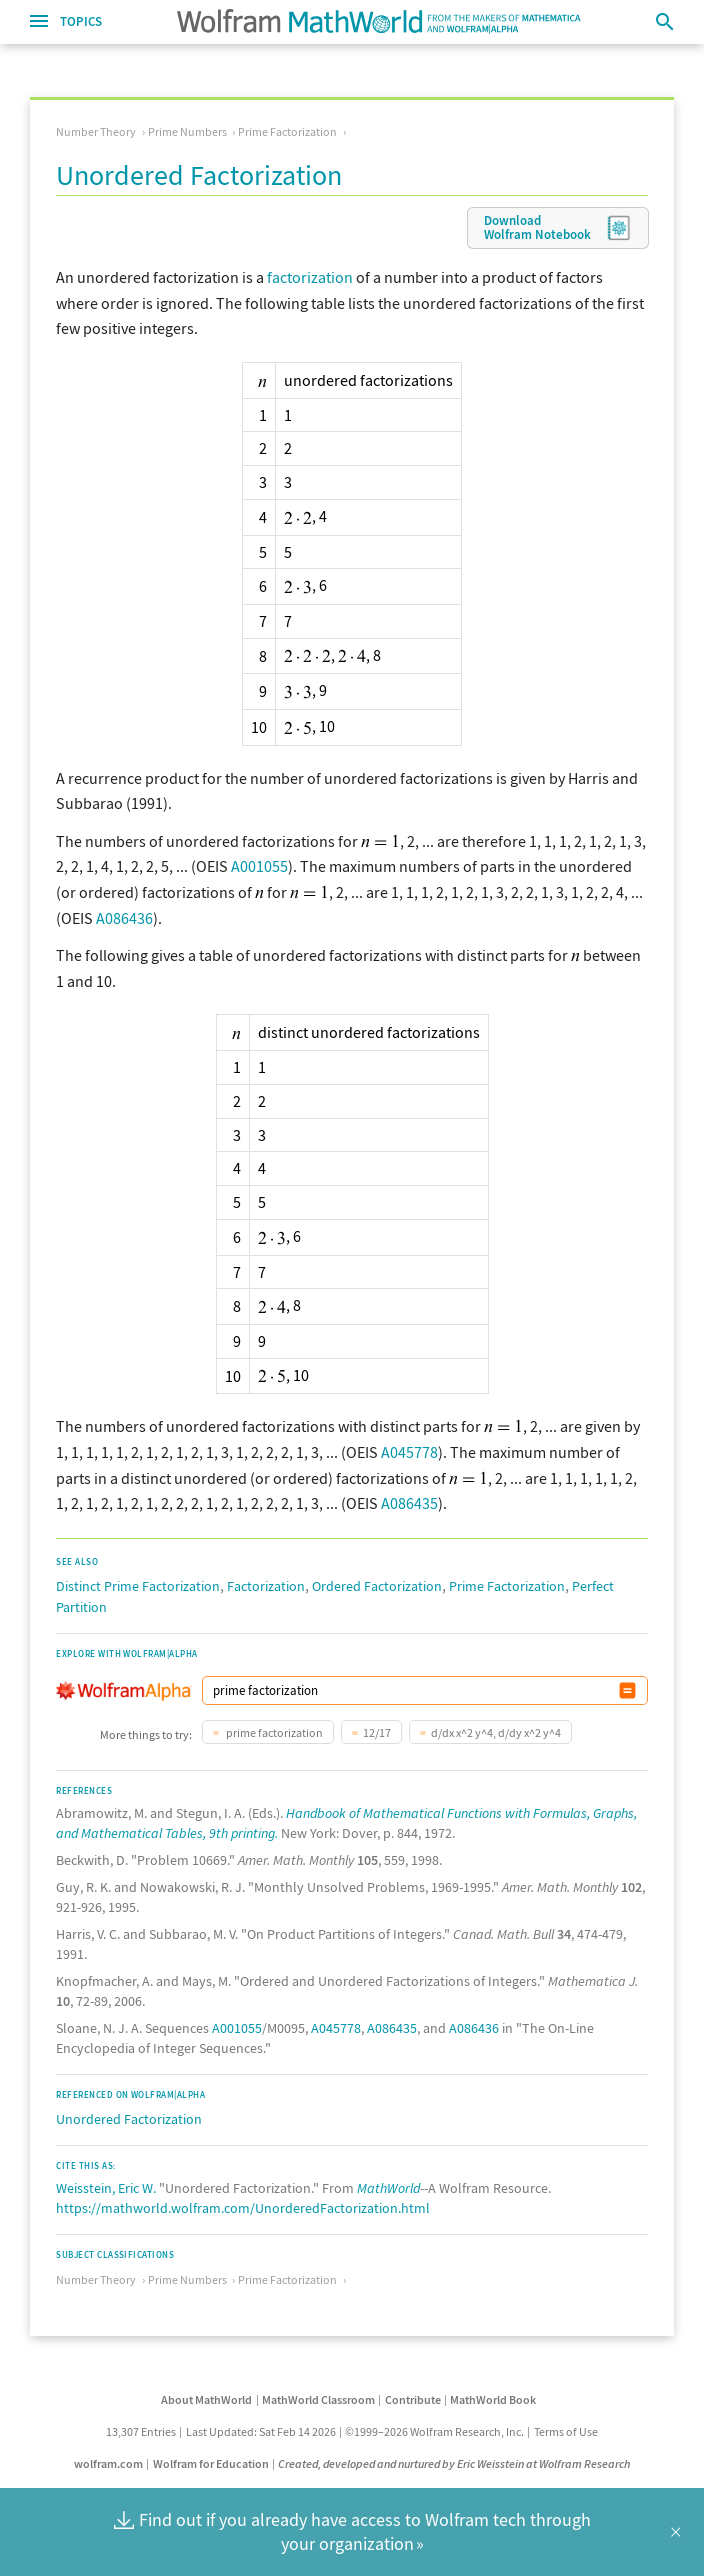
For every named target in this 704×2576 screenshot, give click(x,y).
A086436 (124, 918)
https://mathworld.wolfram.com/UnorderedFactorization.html (243, 2208)
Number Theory (96, 131)
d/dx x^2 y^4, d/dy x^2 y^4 (496, 1732)
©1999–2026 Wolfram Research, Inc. (434, 2431)
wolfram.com (108, 2463)
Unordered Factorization (129, 2119)
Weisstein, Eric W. (106, 2188)
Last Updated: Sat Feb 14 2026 (261, 2431)
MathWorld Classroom (318, 2399)
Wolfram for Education (211, 2463)
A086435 (409, 1503)
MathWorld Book (493, 2399)
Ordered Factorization (377, 1586)
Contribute (413, 2399)
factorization (310, 277)
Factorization (266, 1586)
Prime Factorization (287, 131)
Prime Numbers (187, 131)
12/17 (377, 1732)
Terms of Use (566, 2431)
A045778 (409, 1452)
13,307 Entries (141, 2431)
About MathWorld (206, 2399)
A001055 (259, 866)
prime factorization (273, 1732)
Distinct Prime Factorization (138, 1586)
